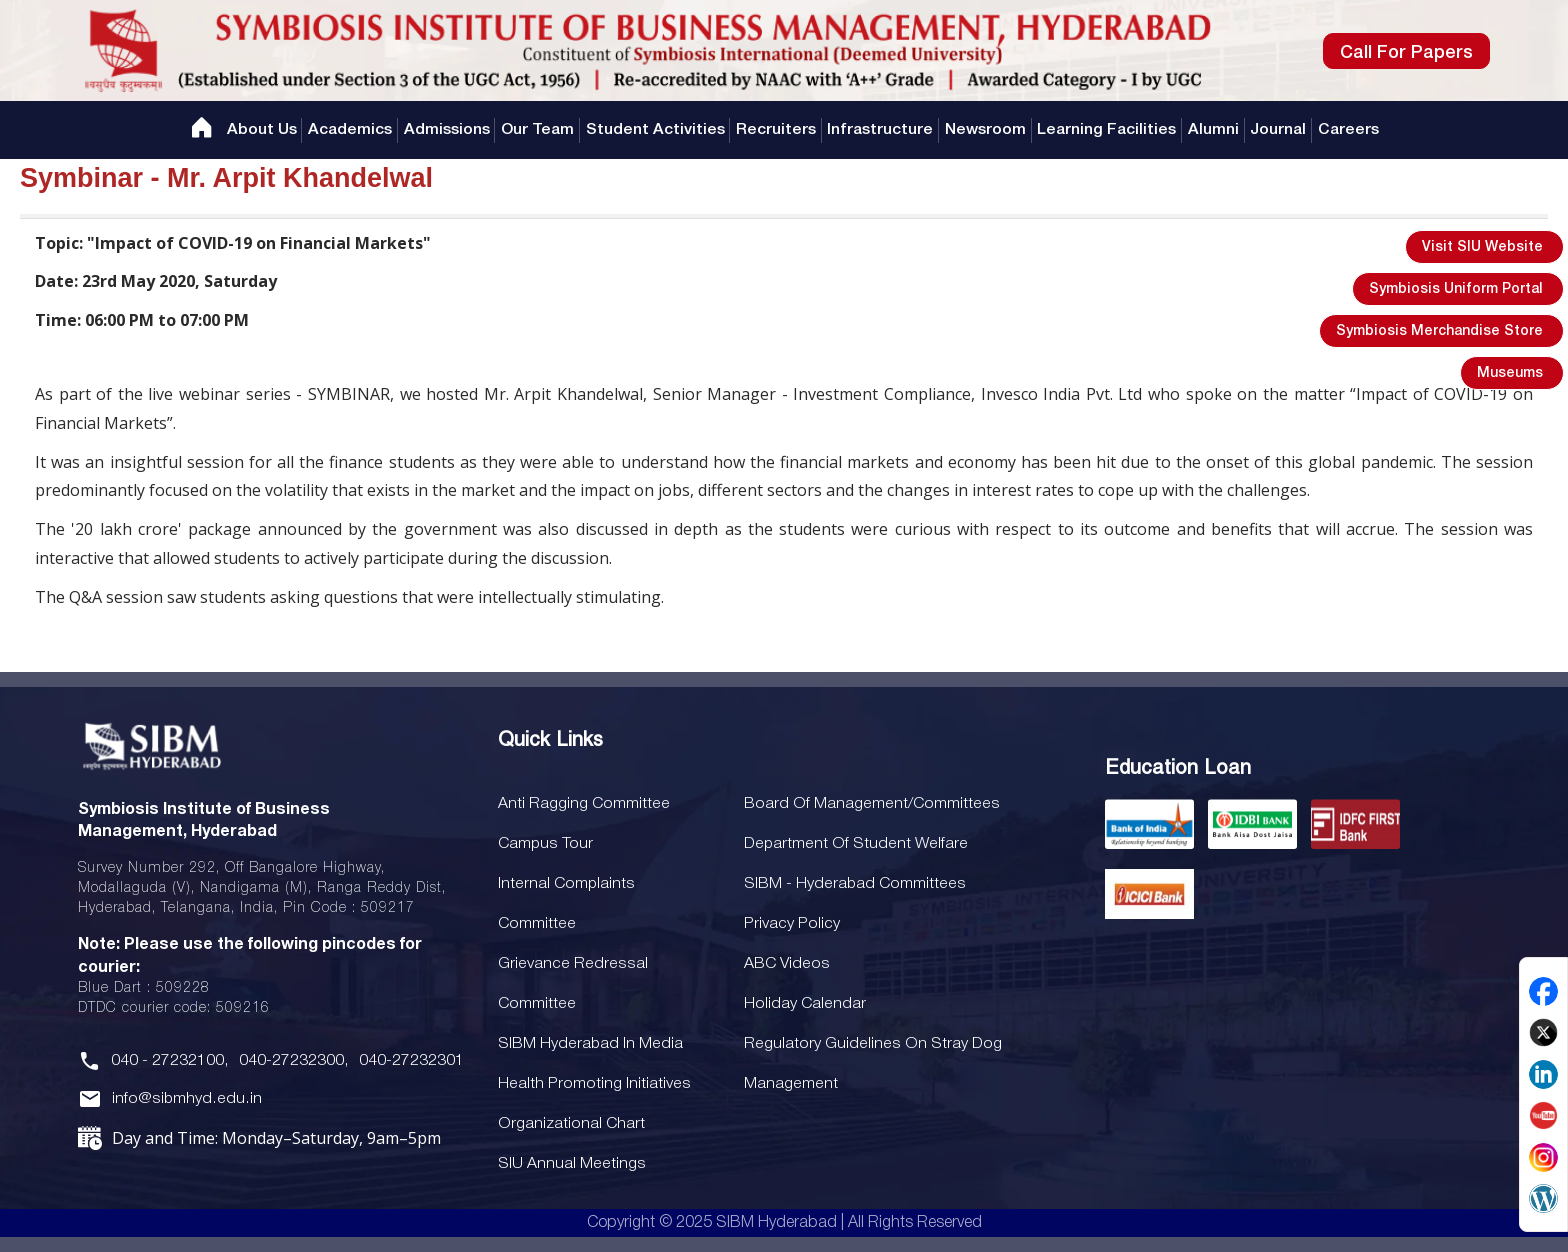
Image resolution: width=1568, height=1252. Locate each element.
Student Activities (654, 130)
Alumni (1215, 130)
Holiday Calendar (800, 1004)
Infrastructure (880, 130)
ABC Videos (781, 964)
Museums (1510, 373)
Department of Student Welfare (851, 844)
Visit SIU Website (1482, 247)
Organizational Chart (570, 1124)
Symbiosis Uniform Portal (1456, 289)
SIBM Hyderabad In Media (590, 1044)
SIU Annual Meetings (570, 1164)
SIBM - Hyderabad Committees (849, 884)
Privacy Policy (786, 924)
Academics (348, 130)
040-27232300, (292, 1061)
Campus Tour (545, 844)
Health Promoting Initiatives (591, 1084)
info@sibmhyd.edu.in (185, 1100)
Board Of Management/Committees (864, 804)
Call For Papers (1406, 53)
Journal (1281, 130)
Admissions (445, 130)
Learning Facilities (1108, 130)
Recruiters (776, 130)
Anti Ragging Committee (582, 804)
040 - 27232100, (169, 1061)
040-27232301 (409, 1061)
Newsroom (985, 130)
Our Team (536, 130)
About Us (259, 130)
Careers (1351, 130)
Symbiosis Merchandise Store (1439, 331)
